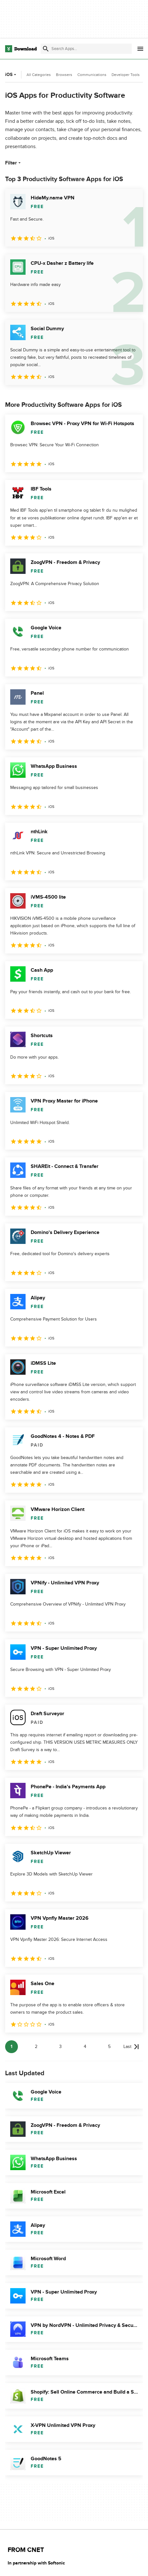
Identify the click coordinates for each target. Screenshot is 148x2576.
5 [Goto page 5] (109, 2046)
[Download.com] (21, 48)
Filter (13, 163)
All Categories (39, 74)
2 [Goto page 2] (36, 2046)
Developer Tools (126, 74)
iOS (11, 74)
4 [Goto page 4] (85, 2046)
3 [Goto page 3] (60, 2046)
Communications (91, 74)
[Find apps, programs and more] (86, 49)
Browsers (64, 74)
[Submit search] (46, 49)
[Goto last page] (131, 2046)
